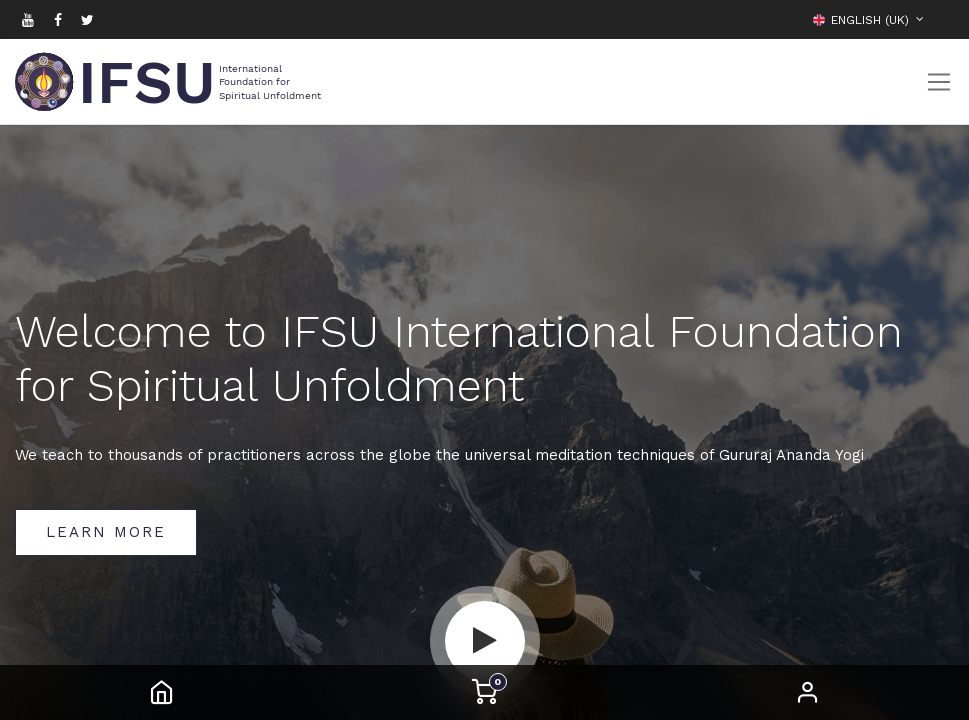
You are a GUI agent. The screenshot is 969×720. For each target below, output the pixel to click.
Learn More (106, 532)
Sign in (808, 692)
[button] (939, 19)
